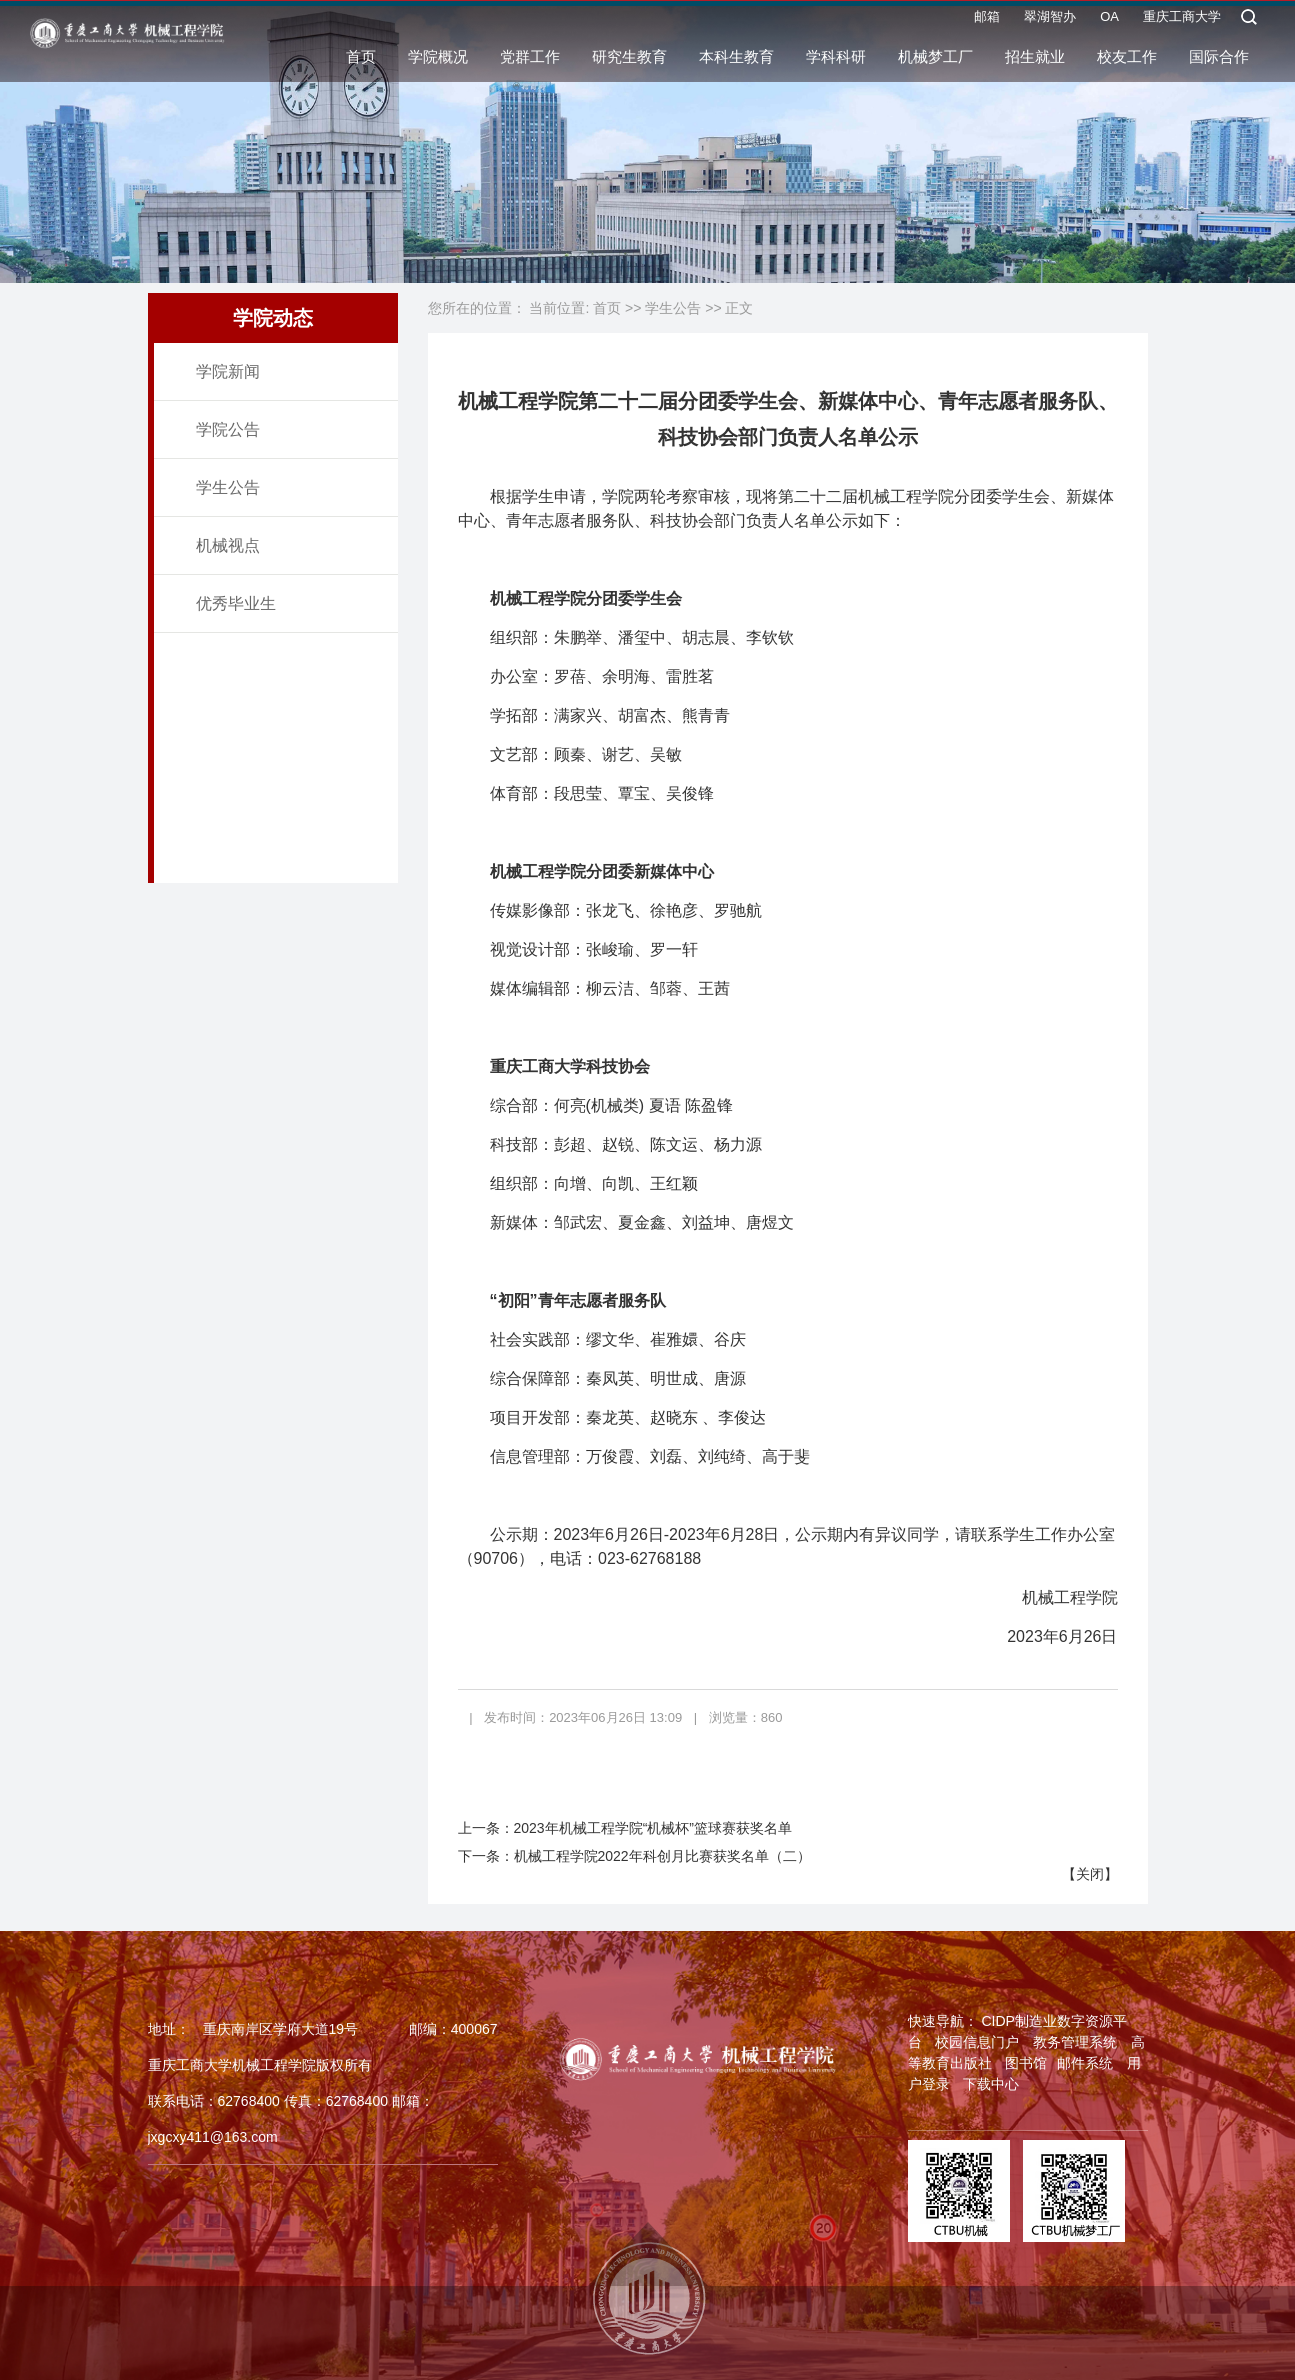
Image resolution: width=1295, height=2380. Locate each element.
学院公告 (228, 429)
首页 (361, 61)
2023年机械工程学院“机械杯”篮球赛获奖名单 (653, 1828)
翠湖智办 (1050, 21)
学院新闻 (228, 371)
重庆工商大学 (1182, 21)
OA (1109, 21)
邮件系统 (1085, 2063)
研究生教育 (629, 61)
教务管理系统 (1075, 2042)
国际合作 (1219, 61)
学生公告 (228, 487)
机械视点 (228, 545)
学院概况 (438, 61)
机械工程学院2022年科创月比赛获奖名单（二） (662, 1856)
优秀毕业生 (236, 603)
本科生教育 (736, 61)
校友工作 (1127, 61)
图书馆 (1026, 2063)
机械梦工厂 (935, 61)
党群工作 (530, 61)
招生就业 (1035, 61)
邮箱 (987, 21)
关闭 (1090, 1874)
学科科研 (836, 61)
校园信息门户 (977, 2042)
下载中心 (991, 2084)
